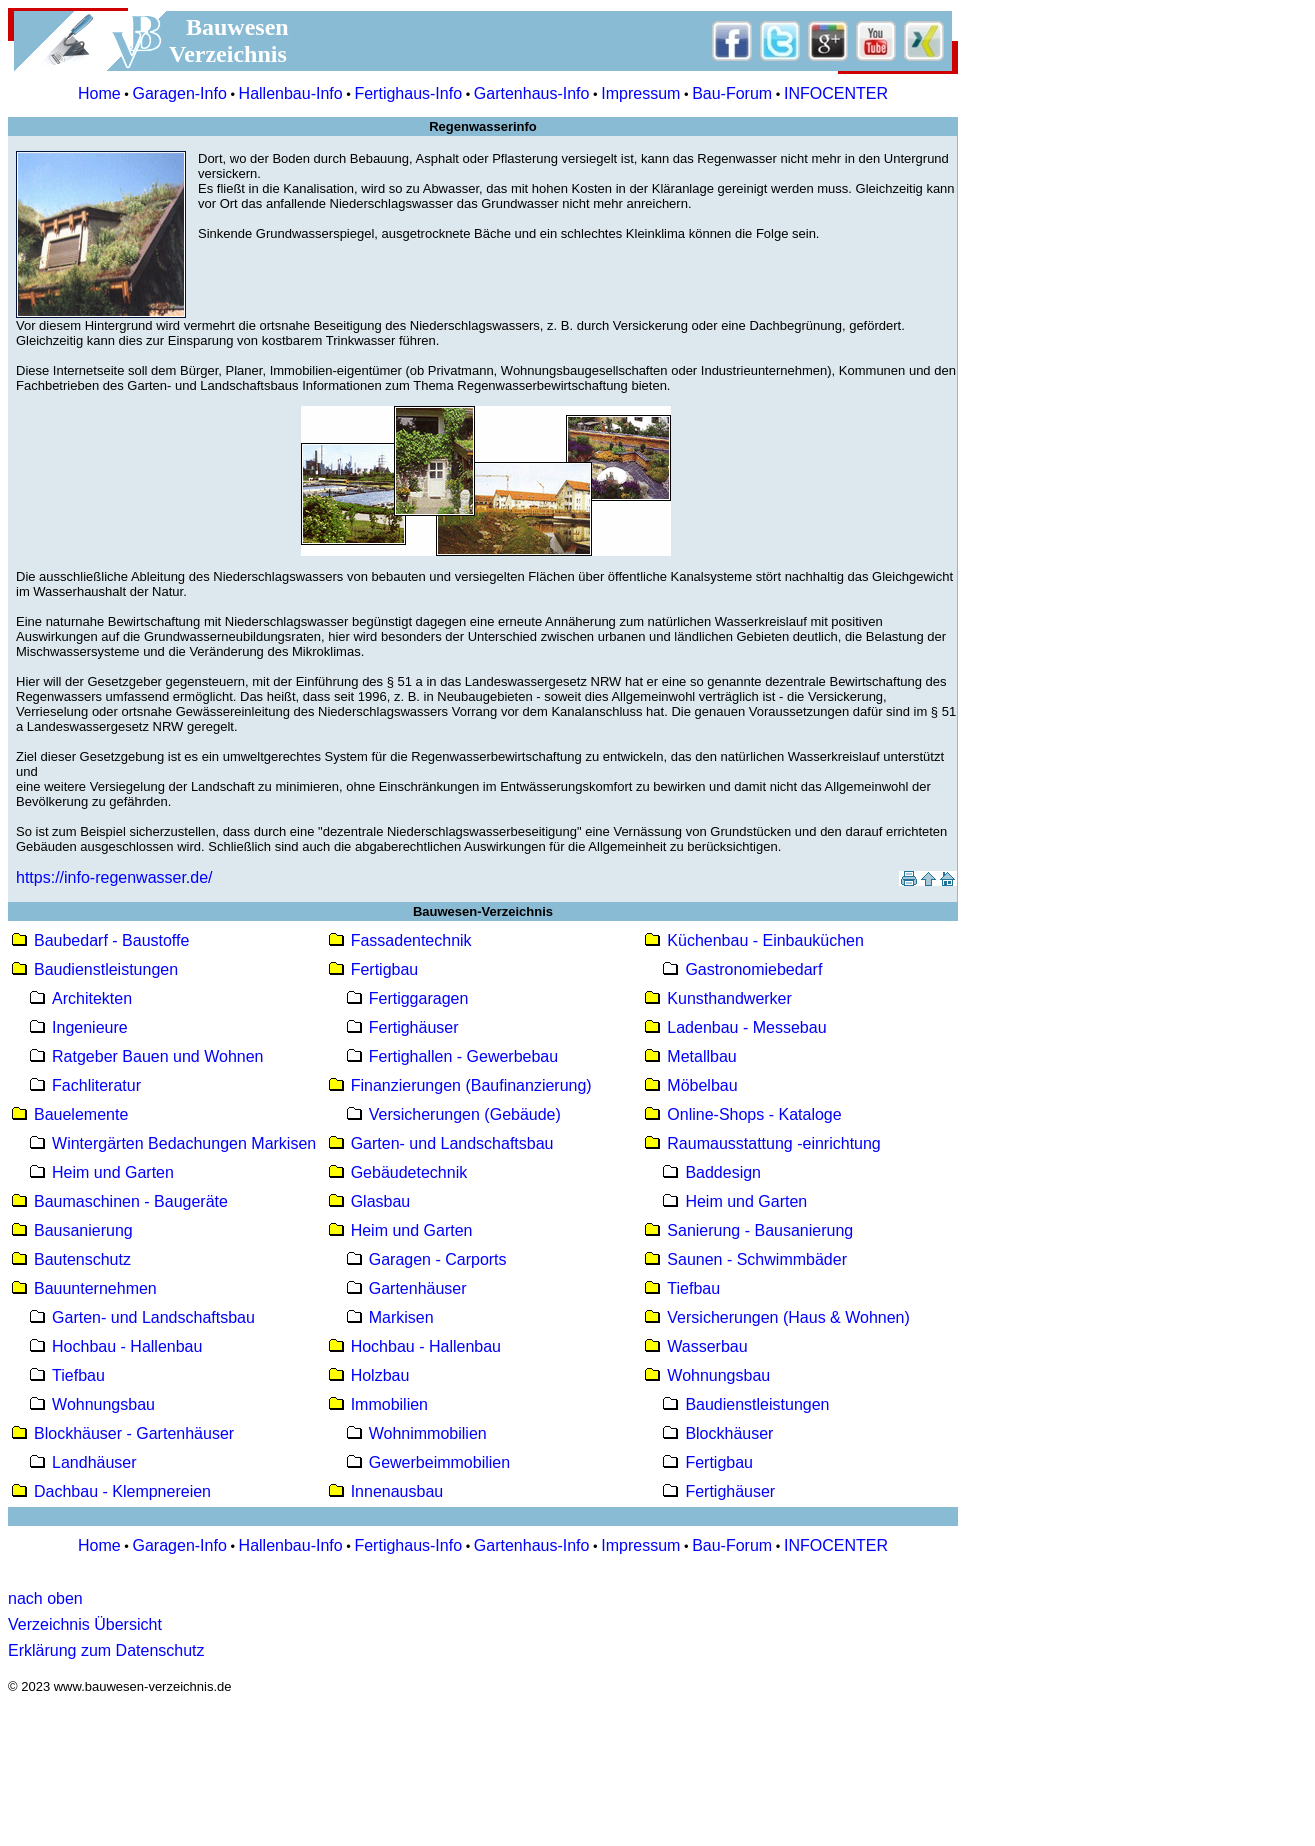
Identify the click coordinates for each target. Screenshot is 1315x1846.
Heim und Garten (113, 1172)
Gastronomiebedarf (753, 969)
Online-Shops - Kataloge (754, 1114)
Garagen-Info (180, 93)
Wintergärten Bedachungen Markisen (184, 1143)
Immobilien (389, 1404)
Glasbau (381, 1201)
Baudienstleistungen (106, 969)
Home (99, 93)
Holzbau (380, 1375)
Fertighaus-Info (408, 93)
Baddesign (723, 1172)
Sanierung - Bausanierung (760, 1230)
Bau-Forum (732, 93)
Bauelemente (81, 1114)
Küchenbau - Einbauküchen (765, 940)
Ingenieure (90, 1027)
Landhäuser (94, 1462)
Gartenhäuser (418, 1288)
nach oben (45, 1598)
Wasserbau (707, 1346)
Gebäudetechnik (409, 1172)
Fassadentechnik (411, 940)
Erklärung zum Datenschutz (106, 1650)
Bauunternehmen (95, 1288)
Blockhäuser (729, 1433)
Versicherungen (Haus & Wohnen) (788, 1317)
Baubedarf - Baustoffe (111, 940)
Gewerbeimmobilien (439, 1462)
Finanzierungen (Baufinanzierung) (471, 1085)
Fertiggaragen (419, 998)
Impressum (640, 93)
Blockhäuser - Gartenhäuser (134, 1433)
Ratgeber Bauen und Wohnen (157, 1056)
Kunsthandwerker (729, 998)
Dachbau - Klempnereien (122, 1491)
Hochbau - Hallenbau (127, 1346)
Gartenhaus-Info (532, 93)
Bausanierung (83, 1230)
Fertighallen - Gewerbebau (463, 1056)
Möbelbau (702, 1085)
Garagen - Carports (438, 1259)
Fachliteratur (96, 1085)
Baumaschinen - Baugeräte (131, 1201)
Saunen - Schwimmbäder (757, 1259)
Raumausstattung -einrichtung (773, 1143)
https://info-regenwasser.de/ (114, 877)
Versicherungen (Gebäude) (465, 1114)
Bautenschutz (82, 1259)
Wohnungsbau (103, 1404)
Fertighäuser (414, 1027)
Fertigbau (385, 969)
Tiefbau (78, 1375)
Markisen (401, 1317)
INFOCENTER (836, 93)
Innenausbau (397, 1491)
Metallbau (701, 1056)
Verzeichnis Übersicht (85, 1624)
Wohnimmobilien (428, 1433)
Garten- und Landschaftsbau (153, 1317)
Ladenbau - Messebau (746, 1027)
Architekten (92, 998)
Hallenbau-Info (291, 93)
